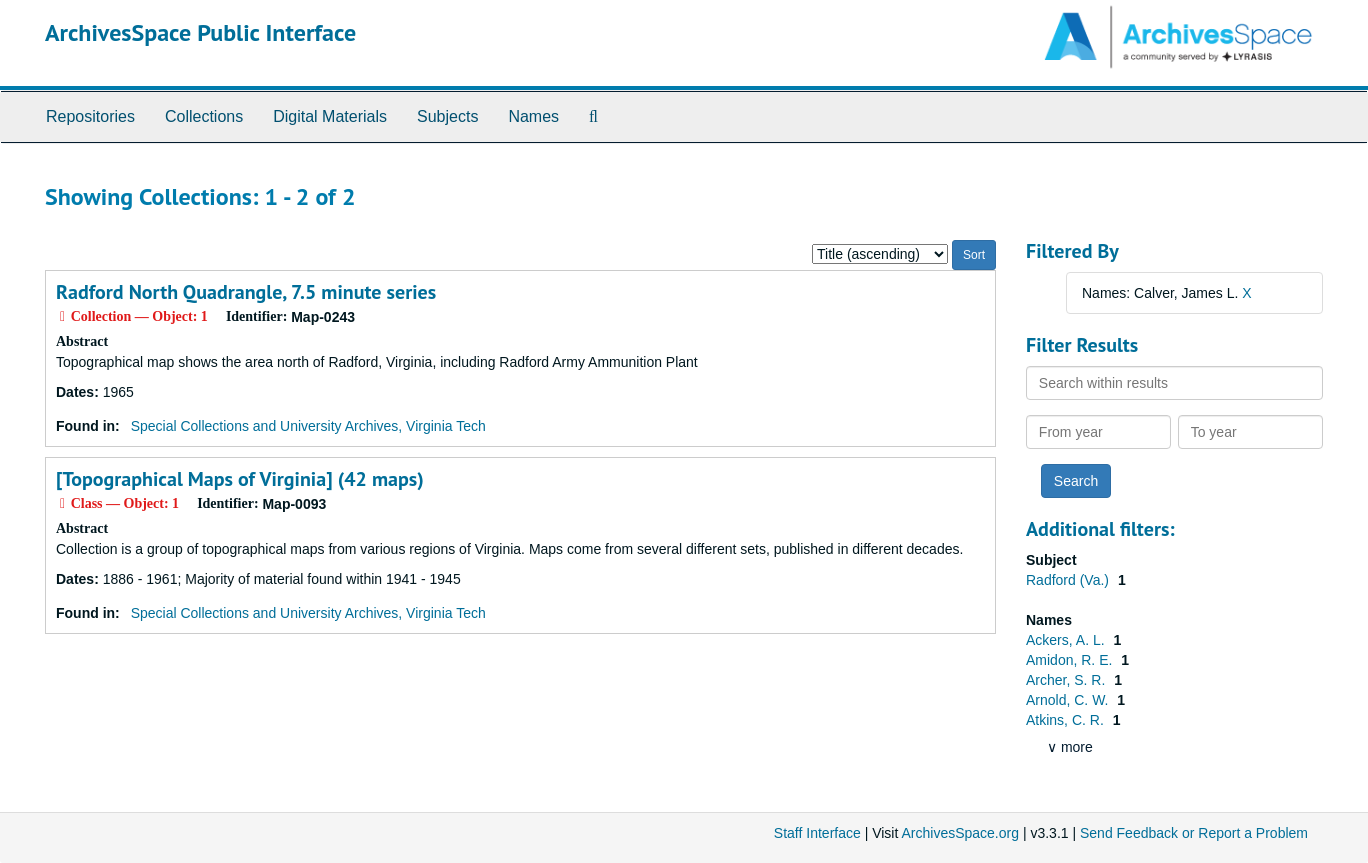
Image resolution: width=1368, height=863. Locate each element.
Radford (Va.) (1069, 580)
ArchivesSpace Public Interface (200, 32)
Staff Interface (817, 833)
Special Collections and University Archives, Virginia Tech (308, 426)
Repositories (90, 116)
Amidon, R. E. (1071, 660)
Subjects (447, 116)
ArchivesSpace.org (960, 833)
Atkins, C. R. (1067, 720)
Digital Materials (330, 116)
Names (533, 116)
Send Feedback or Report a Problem (1194, 833)
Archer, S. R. (1067, 680)
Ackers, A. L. (1067, 640)
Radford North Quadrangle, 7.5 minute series (246, 292)
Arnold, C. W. (1069, 700)
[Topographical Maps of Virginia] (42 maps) (240, 479)
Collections (204, 116)
